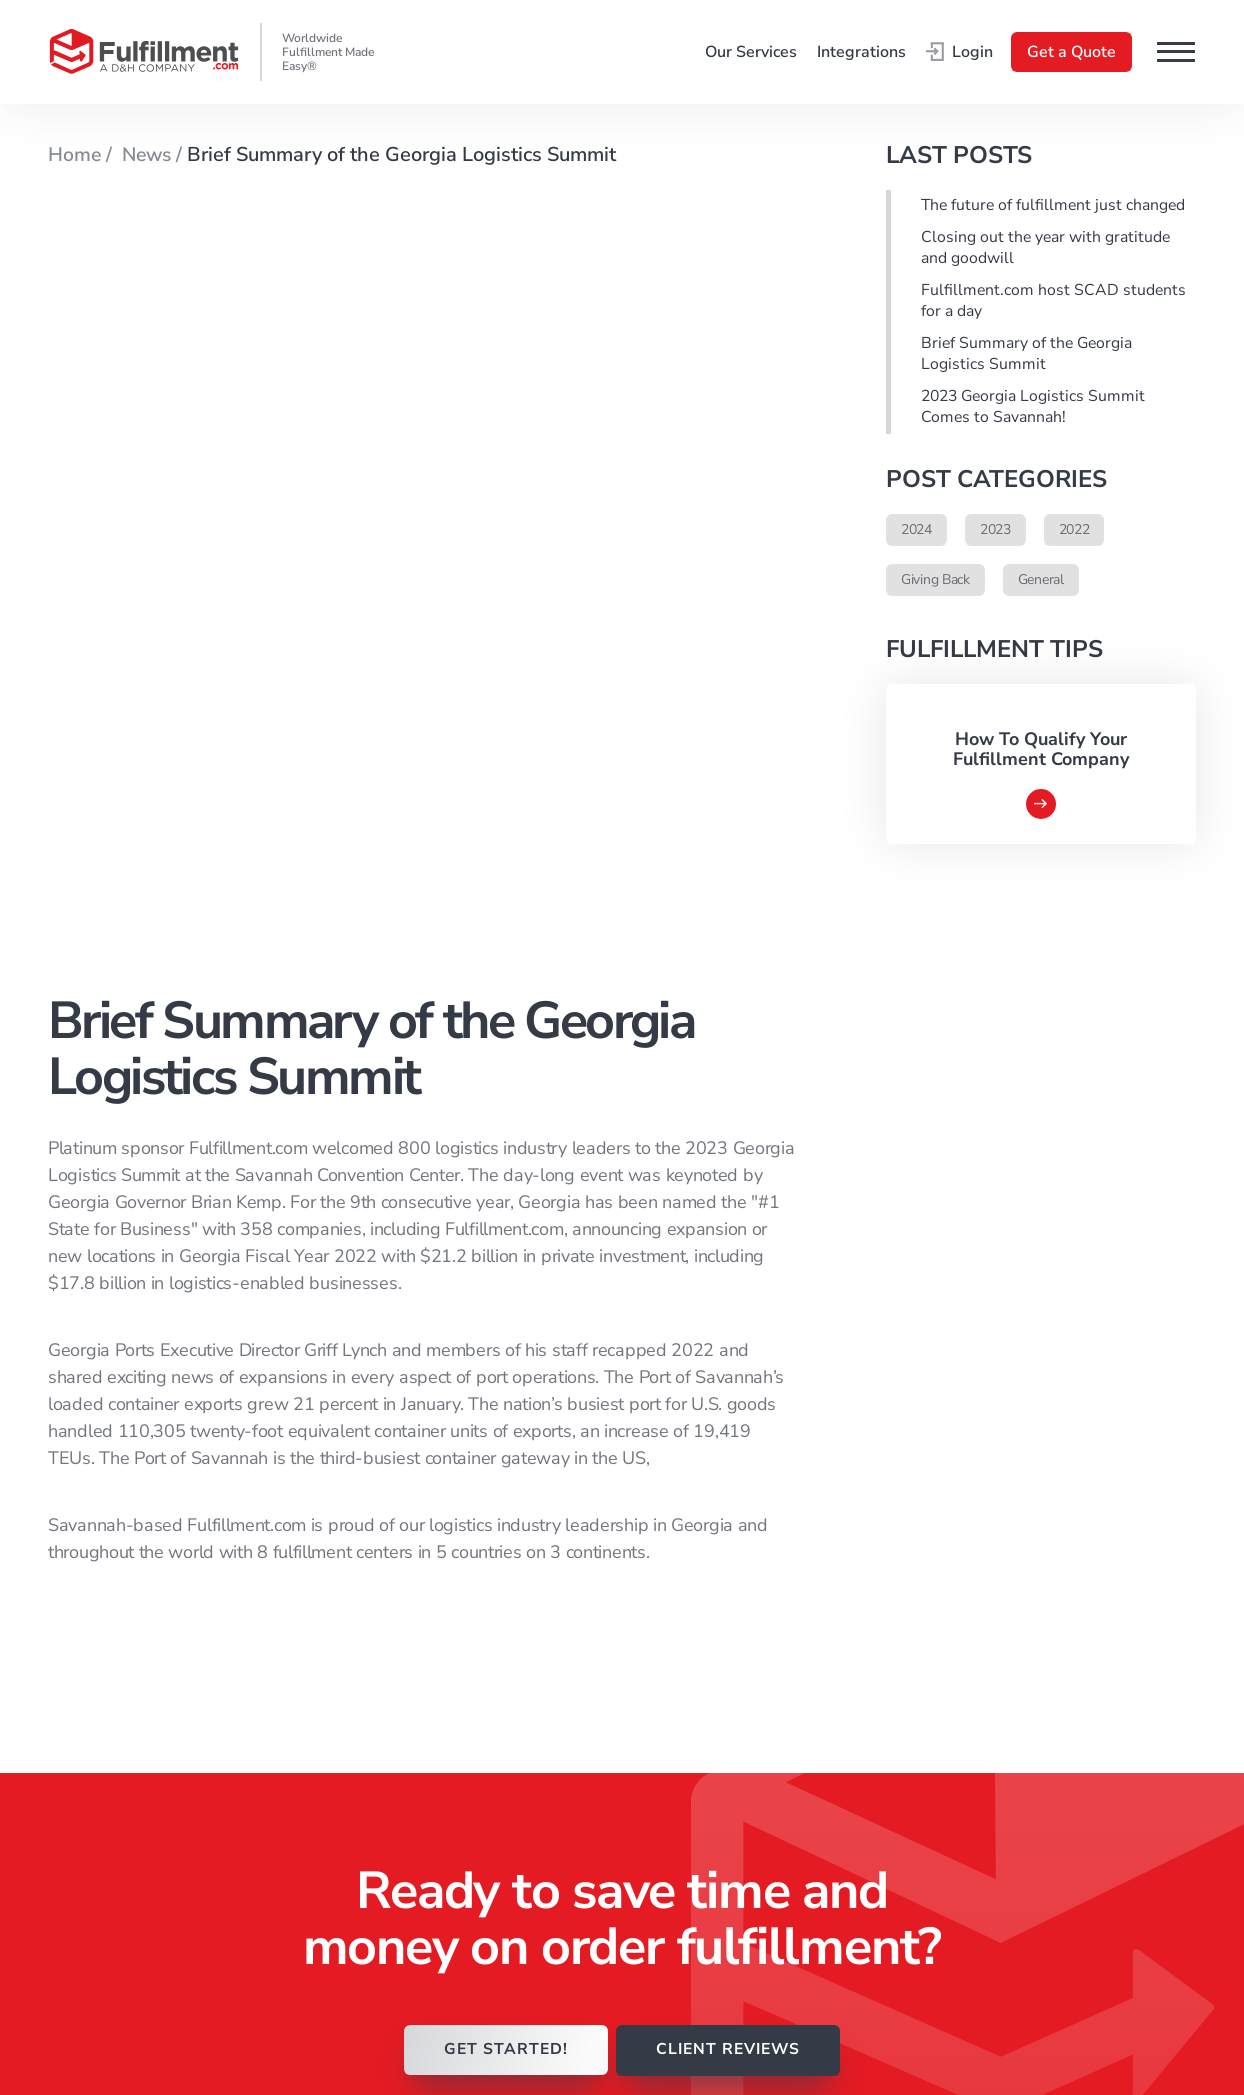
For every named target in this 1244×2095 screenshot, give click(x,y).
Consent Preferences (1044, 1620)
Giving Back (935, 583)
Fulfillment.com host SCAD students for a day (1054, 303)
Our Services (751, 53)
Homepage (701, 1524)
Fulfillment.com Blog (738, 1659)
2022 (1074, 533)
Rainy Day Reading (729, 1605)
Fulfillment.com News (742, 1632)
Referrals (695, 1875)
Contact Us (701, 1821)
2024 (916, 533)
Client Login (706, 1713)
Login (959, 53)
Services (692, 1740)
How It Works (712, 1551)
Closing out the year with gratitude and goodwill (1047, 249)
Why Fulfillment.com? (742, 1578)
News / (152, 154)
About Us (696, 1767)
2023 (995, 533)
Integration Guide (725, 1848)
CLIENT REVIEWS (730, 1297)
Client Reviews (717, 1686)
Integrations (861, 53)
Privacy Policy (1018, 1593)
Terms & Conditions (1040, 1524)
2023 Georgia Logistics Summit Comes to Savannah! (1036, 411)
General (1041, 583)
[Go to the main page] (144, 53)
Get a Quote (1071, 53)
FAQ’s (684, 1794)
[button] (1176, 53)
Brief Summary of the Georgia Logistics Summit (1028, 357)
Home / (83, 154)
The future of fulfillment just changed (1055, 206)
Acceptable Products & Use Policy (1051, 1558)
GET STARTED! (502, 1297)
